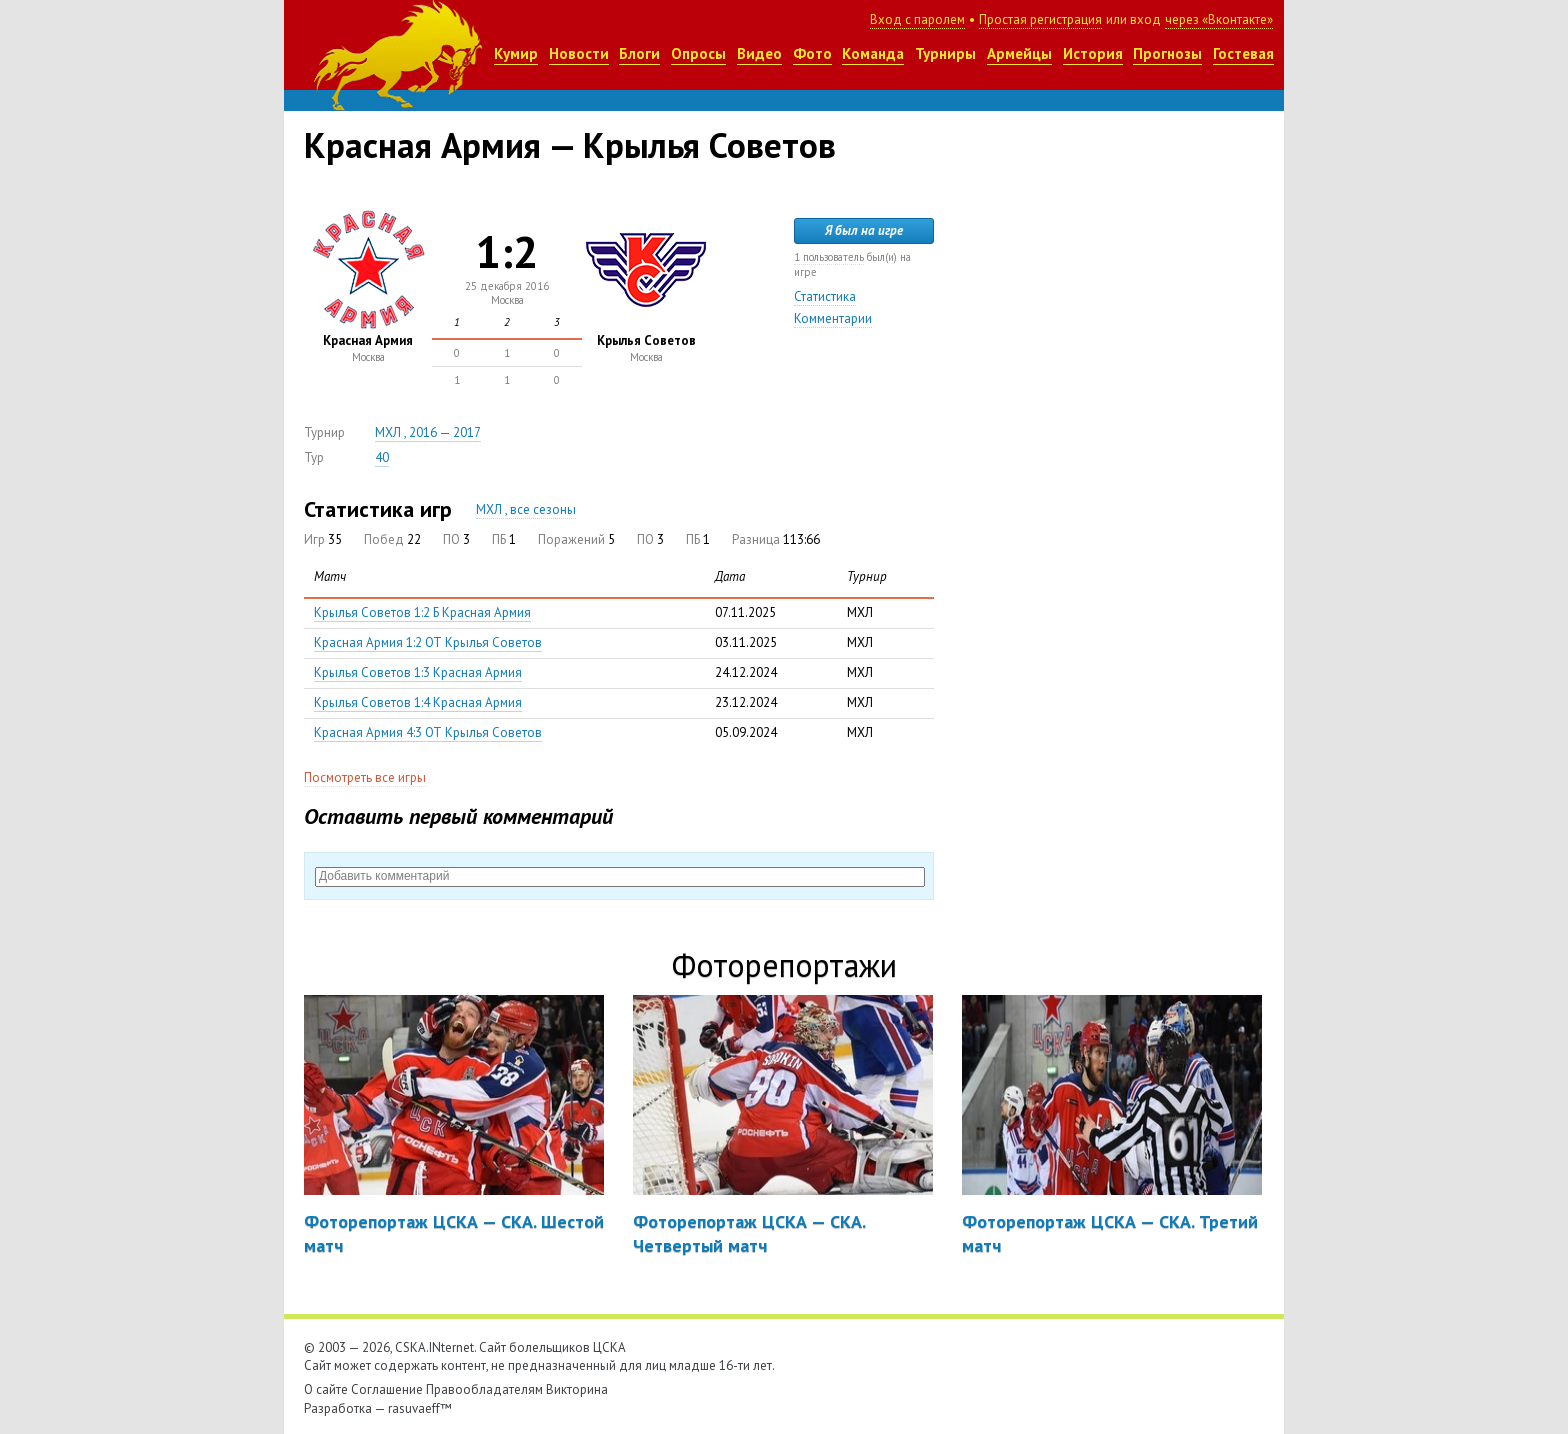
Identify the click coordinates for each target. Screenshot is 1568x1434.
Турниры (945, 53)
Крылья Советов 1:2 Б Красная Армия (422, 612)
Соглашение (387, 1389)
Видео (759, 53)
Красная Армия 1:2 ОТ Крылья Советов (428, 642)
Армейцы (1019, 53)
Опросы (698, 53)
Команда (873, 53)
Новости (579, 53)
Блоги (639, 53)
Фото (812, 53)
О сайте (326, 1389)
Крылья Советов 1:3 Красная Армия (418, 672)
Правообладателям (484, 1389)
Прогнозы (1167, 53)
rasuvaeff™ (420, 1408)
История (1093, 53)
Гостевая (1243, 53)
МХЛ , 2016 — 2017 (428, 432)
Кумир (516, 53)
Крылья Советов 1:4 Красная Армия (418, 702)
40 (382, 457)
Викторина (577, 1389)
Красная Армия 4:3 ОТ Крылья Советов (428, 732)
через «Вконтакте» (1219, 19)
